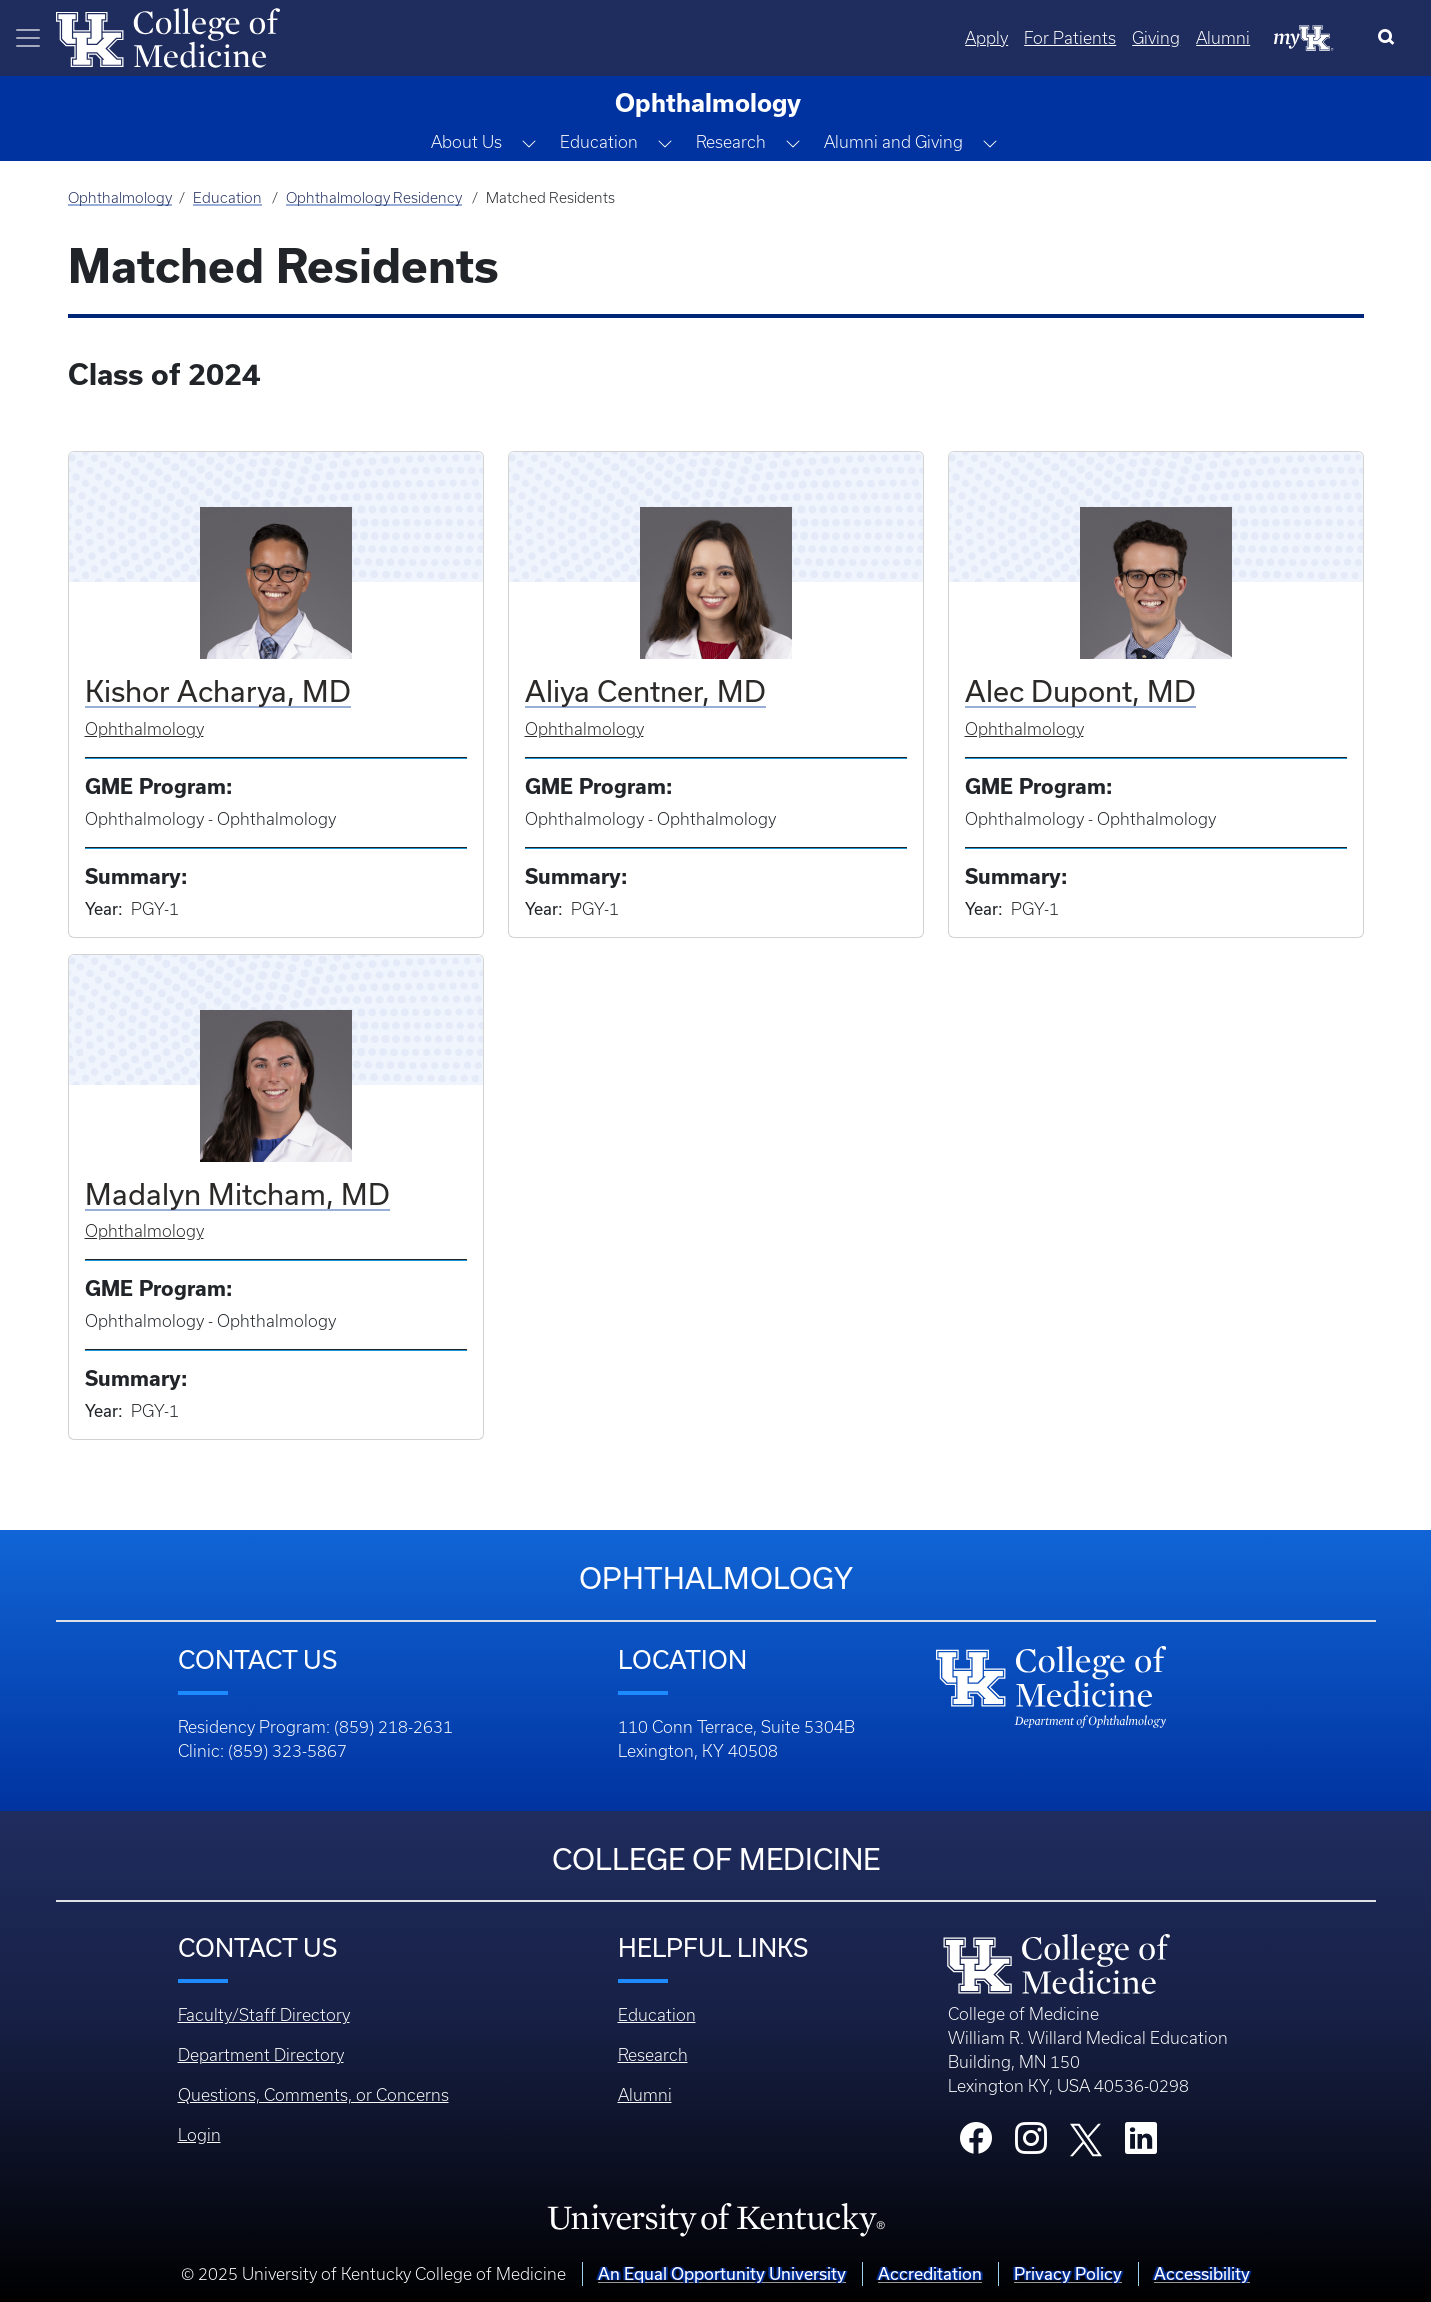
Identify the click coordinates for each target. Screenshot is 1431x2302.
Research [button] (731, 142)
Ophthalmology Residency (374, 198)
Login (199, 2135)
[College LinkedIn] (1141, 2144)
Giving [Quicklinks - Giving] (1156, 38)
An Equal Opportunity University (722, 2273)
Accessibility (1202, 2273)
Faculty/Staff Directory (264, 2015)
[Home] (168, 36)
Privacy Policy (1068, 2273)
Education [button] (599, 142)
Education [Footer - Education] (657, 2015)
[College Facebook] (976, 2144)
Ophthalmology (120, 198)
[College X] (1086, 2139)
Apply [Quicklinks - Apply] (986, 38)
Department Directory (261, 2055)
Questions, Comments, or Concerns (313, 2095)
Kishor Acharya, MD (218, 691)
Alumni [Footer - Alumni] (645, 2095)
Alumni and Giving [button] (893, 142)
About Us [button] (466, 142)
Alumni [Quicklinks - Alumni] (1223, 38)
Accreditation (930, 2273)
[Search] (1390, 38)
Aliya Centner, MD (645, 691)
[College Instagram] (1031, 2144)
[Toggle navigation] (28, 38)
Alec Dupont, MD (1080, 691)
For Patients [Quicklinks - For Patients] (1070, 38)
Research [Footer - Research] (653, 2055)
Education (227, 198)
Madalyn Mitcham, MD (237, 1194)
